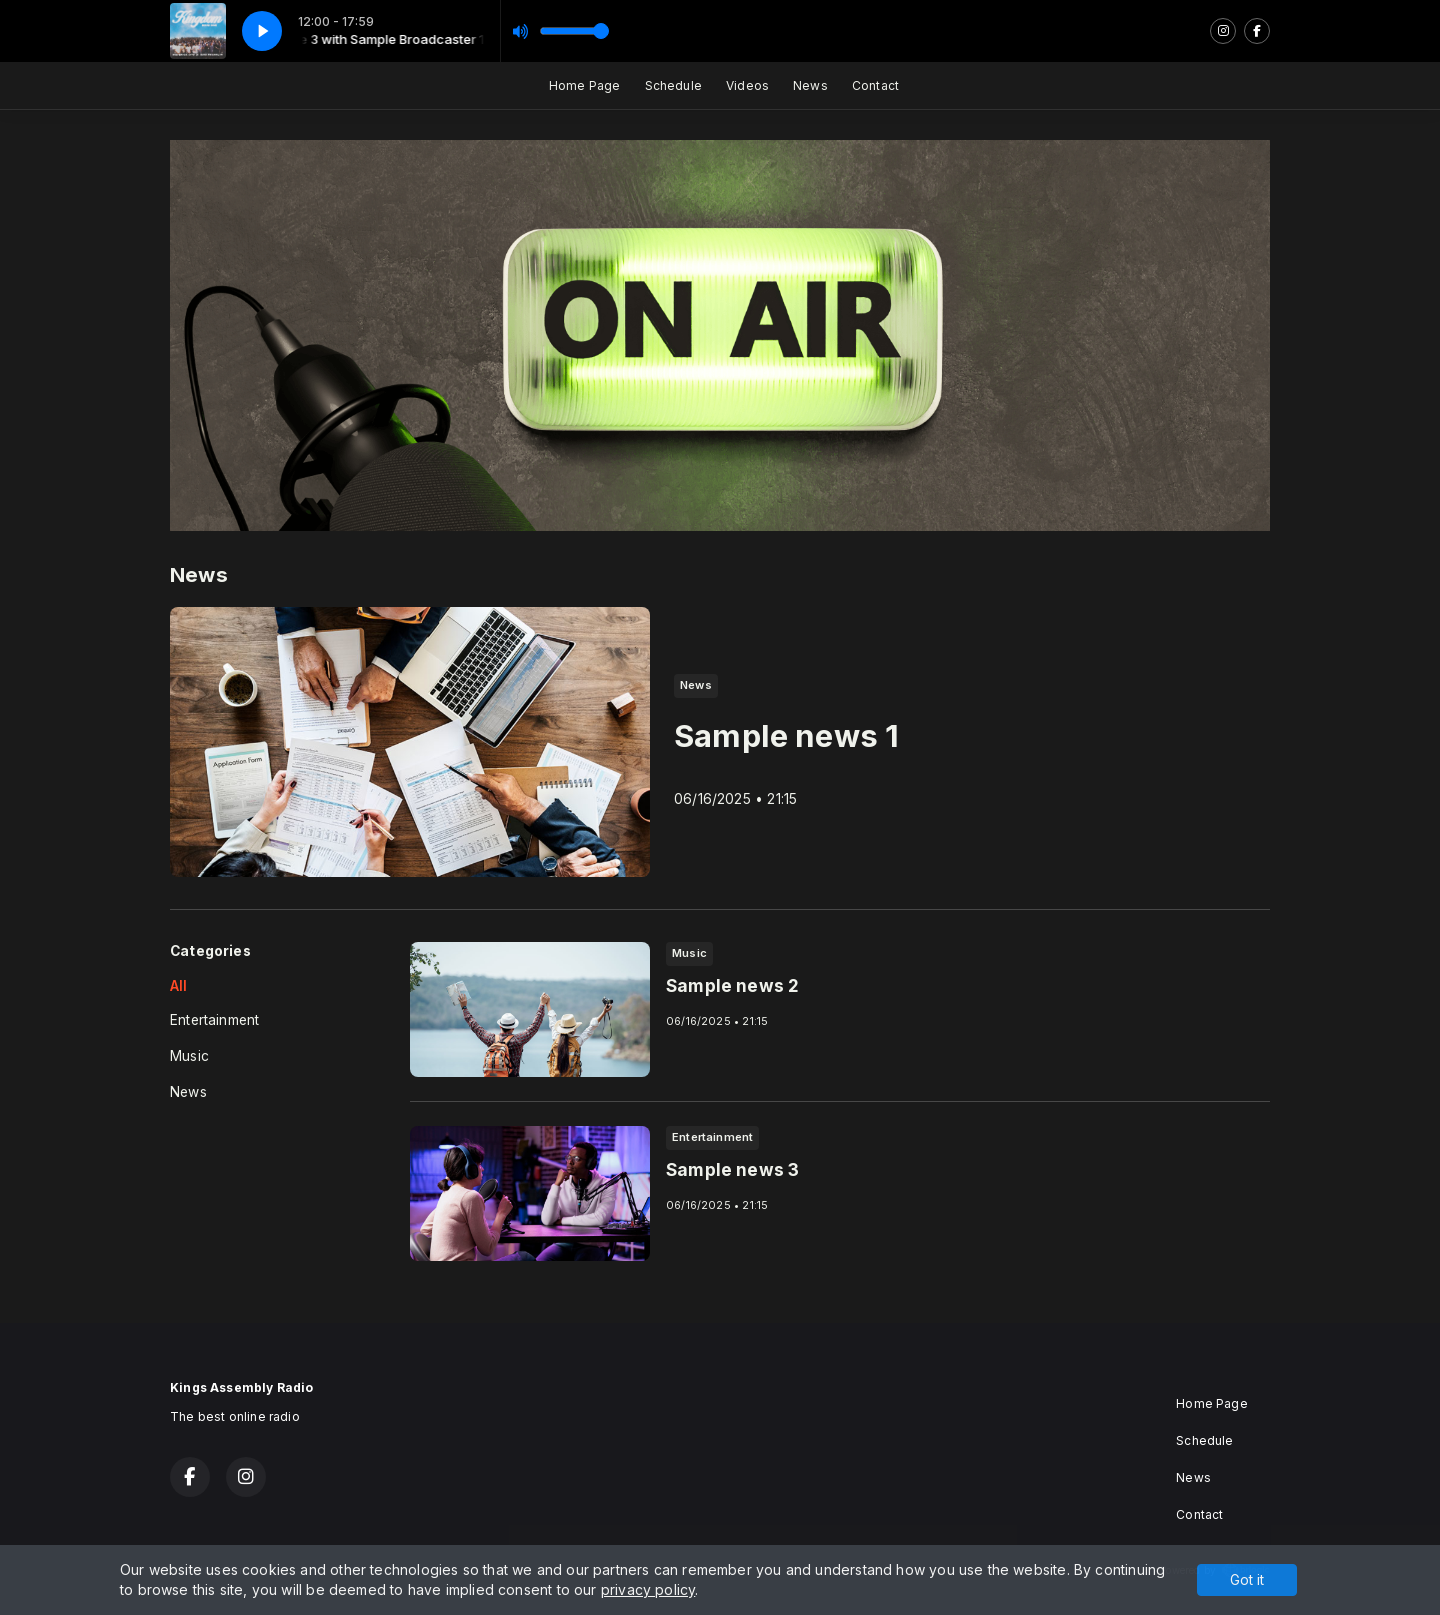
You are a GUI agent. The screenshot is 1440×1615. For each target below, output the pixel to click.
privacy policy (648, 1589)
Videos (747, 85)
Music (189, 1056)
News (810, 85)
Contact (875, 85)
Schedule (673, 85)
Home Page (585, 85)
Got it (1247, 1579)
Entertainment (214, 1020)
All (179, 986)
